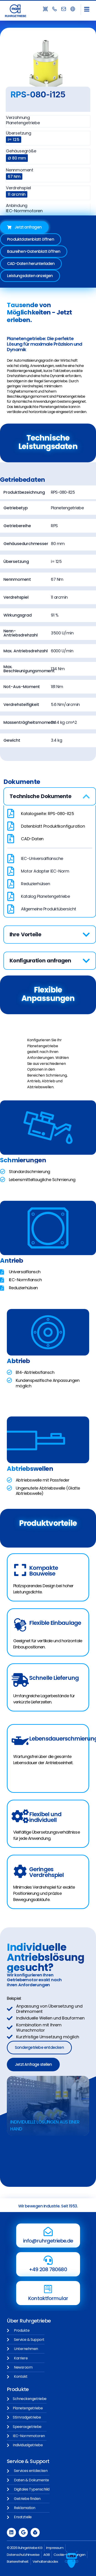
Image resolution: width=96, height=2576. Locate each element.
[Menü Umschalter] (72, 9)
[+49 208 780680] (48, 2260)
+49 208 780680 (48, 2269)
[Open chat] (71, 2559)
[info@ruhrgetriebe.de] (48, 2231)
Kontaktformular (48, 2298)
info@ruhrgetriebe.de (48, 2240)
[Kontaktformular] (48, 2289)
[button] (86, 9)
